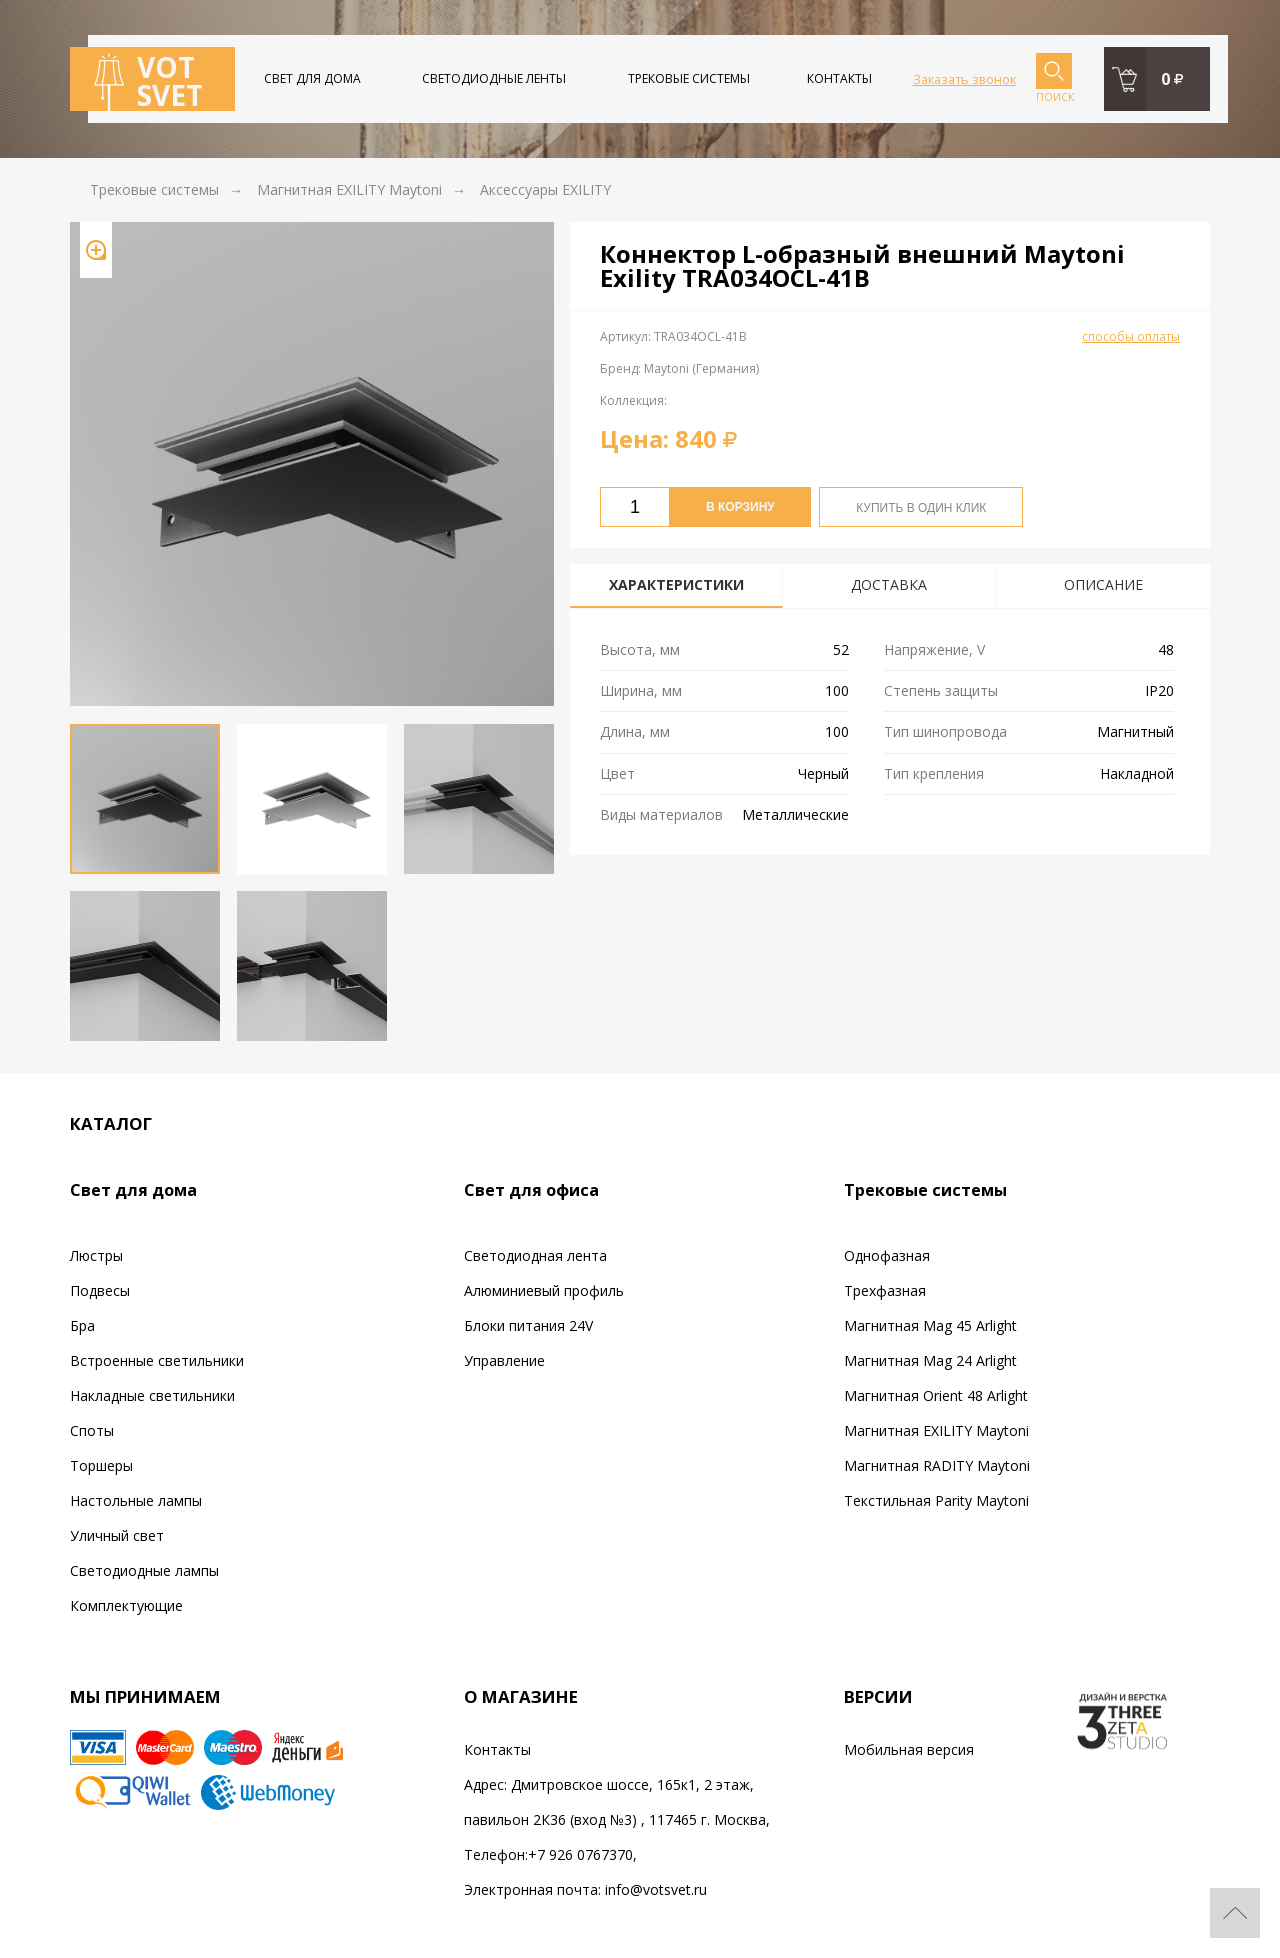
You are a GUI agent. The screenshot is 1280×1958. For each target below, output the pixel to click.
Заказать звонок (964, 79)
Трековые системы (689, 78)
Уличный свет (117, 1535)
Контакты (839, 78)
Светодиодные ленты (494, 78)
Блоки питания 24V (528, 1325)
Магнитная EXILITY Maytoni (936, 1430)
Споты (92, 1430)
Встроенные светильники (157, 1360)
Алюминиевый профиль (544, 1290)
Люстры (96, 1255)
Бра (82, 1325)
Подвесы (100, 1290)
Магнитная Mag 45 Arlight (930, 1325)
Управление (504, 1360)
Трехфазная (885, 1290)
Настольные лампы (136, 1500)
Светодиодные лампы (144, 1570)
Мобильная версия (909, 1749)
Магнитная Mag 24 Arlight (930, 1360)
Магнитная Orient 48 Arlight (936, 1395)
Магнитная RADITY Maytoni (937, 1465)
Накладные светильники (152, 1395)
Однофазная (887, 1255)
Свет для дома (312, 78)
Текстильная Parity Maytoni (936, 1500)
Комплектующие (126, 1605)
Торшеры (101, 1465)
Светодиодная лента (535, 1255)
